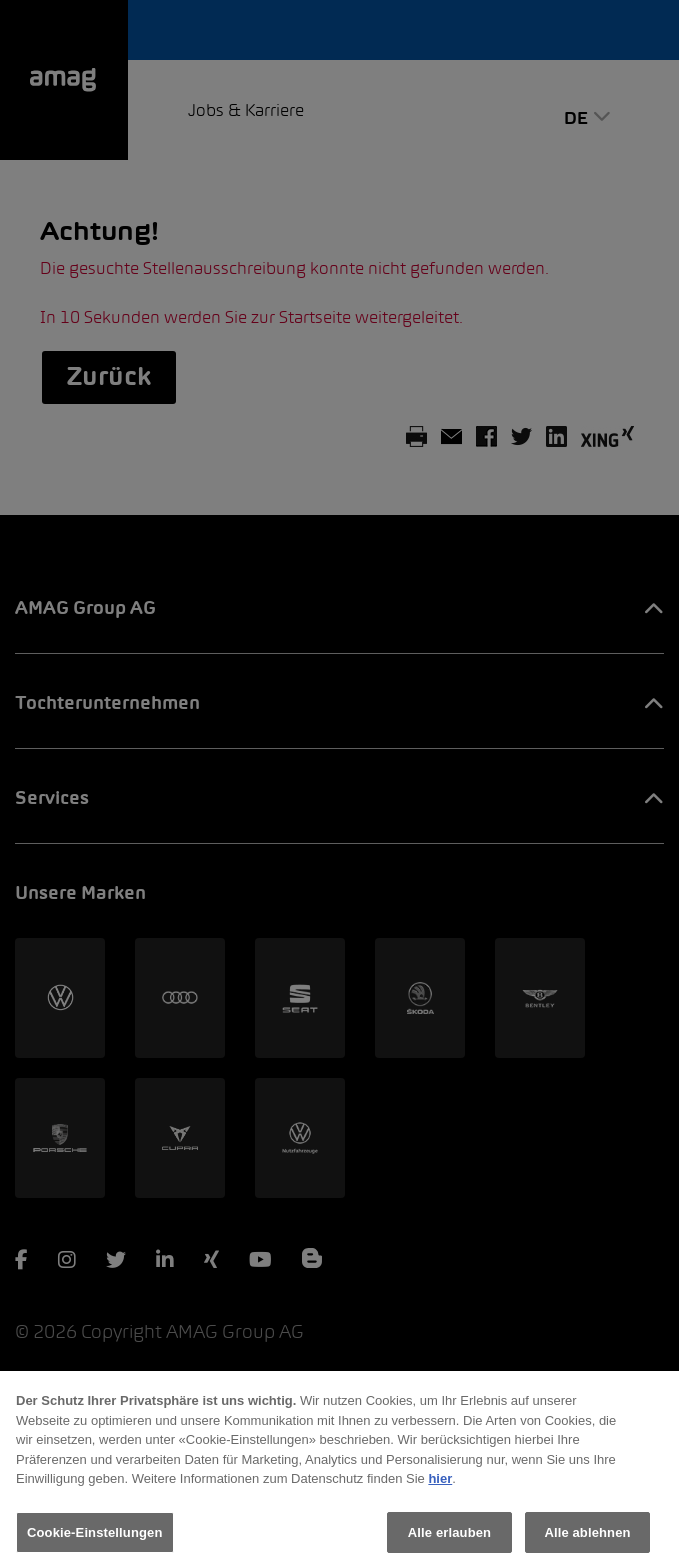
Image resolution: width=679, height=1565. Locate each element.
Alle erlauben (449, 1539)
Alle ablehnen (587, 1539)
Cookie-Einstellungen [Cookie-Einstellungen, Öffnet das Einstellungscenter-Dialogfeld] (95, 1539)
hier (440, 1485)
